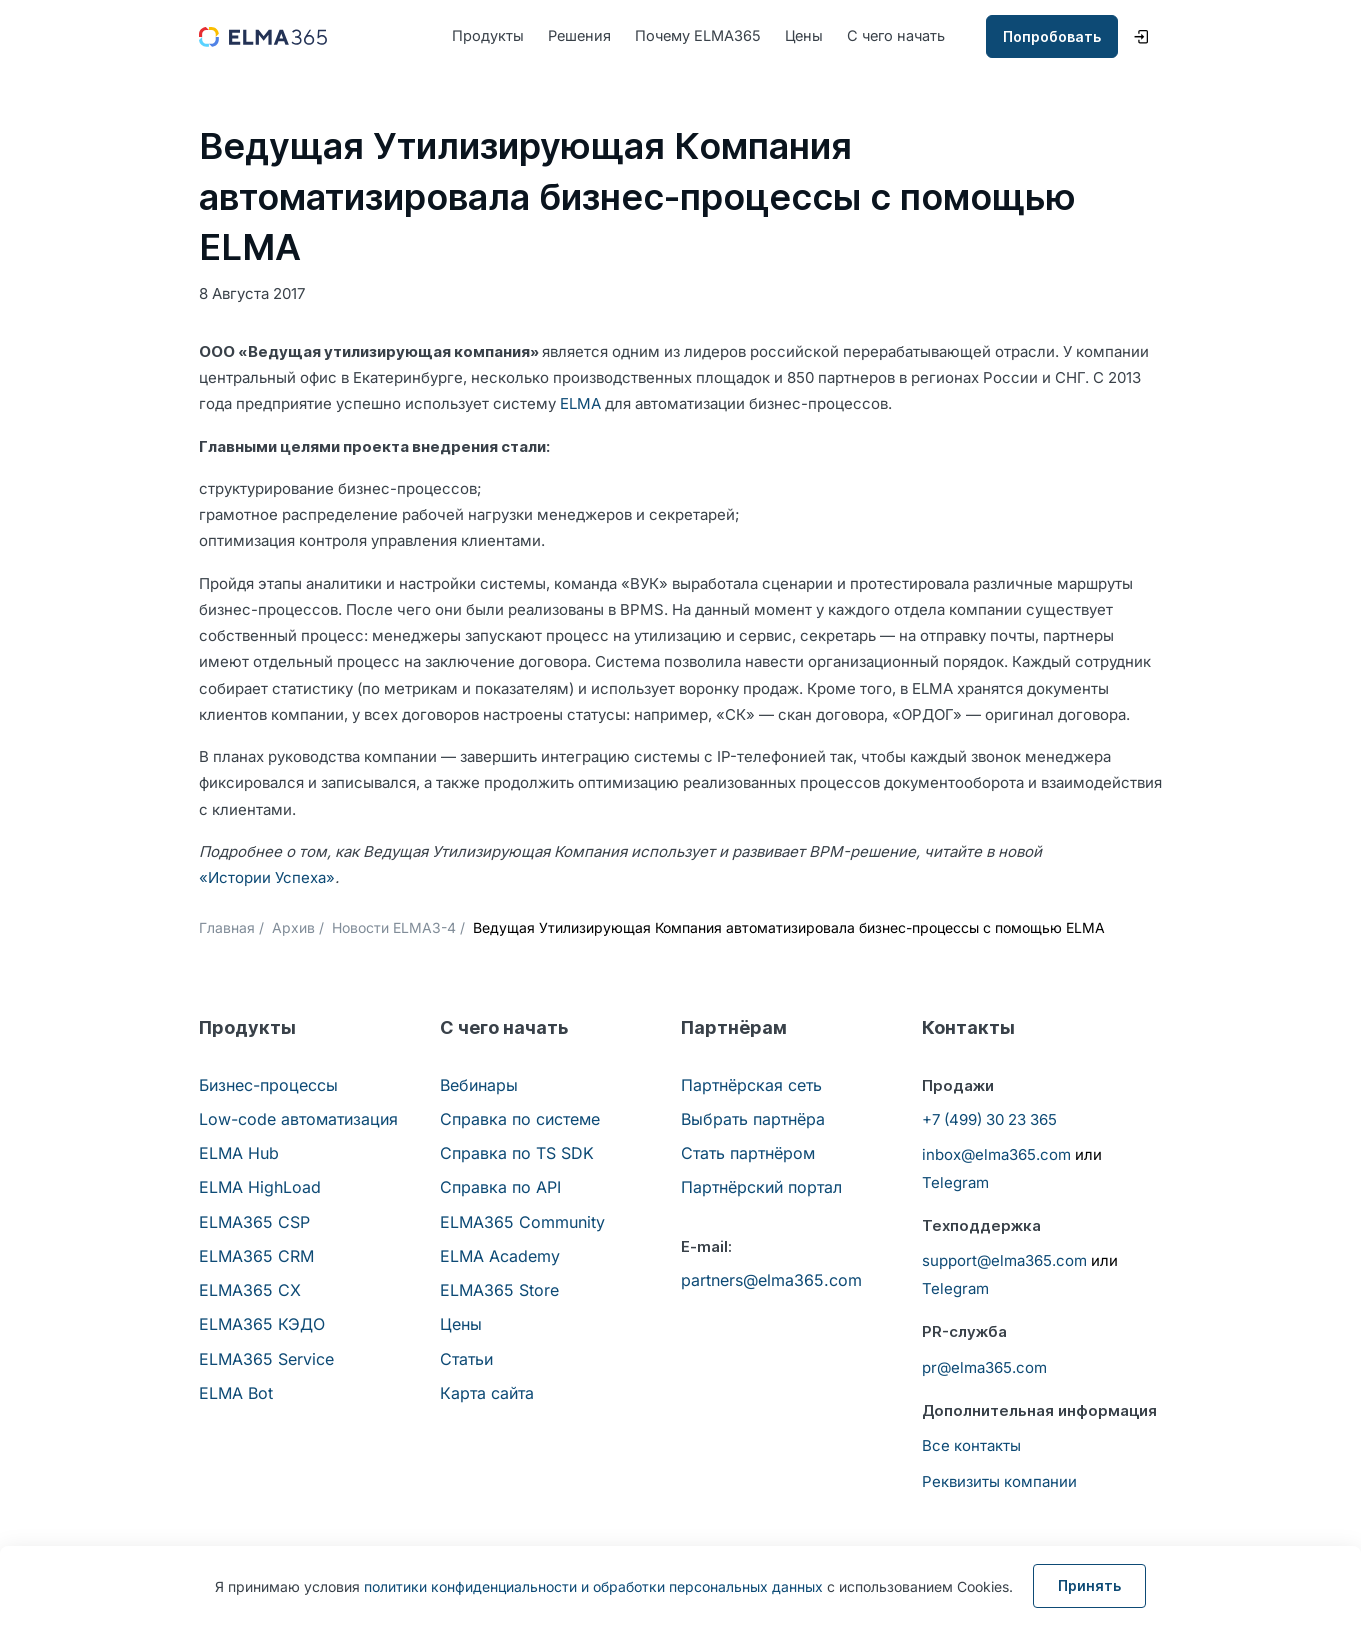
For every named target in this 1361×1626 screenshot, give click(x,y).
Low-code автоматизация (298, 1120)
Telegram (955, 1183)
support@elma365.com (1004, 1261)
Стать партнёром (748, 1154)
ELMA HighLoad (260, 1188)
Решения (581, 36)
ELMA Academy (500, 1257)
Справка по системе (520, 1120)
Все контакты (971, 1446)
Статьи (466, 1359)
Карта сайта (487, 1394)
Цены (812, 36)
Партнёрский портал (761, 1188)
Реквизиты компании (999, 1482)
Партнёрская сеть (751, 1085)
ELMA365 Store (499, 1291)
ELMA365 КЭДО (262, 1325)
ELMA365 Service (266, 1359)
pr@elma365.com (984, 1367)
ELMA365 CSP (254, 1222)
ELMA (580, 404)
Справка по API (500, 1188)
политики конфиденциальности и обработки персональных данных (593, 1586)
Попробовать (1052, 37)
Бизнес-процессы (268, 1085)
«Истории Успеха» (267, 878)
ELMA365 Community (522, 1222)
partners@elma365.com (771, 1281)
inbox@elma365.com (996, 1155)
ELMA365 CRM (256, 1257)
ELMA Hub (239, 1154)
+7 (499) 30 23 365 (989, 1120)
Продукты (488, 36)
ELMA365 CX (250, 1291)
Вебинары (479, 1085)
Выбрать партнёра (753, 1120)
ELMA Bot (236, 1394)
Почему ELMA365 (703, 36)
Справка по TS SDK (517, 1154)
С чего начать (907, 36)
